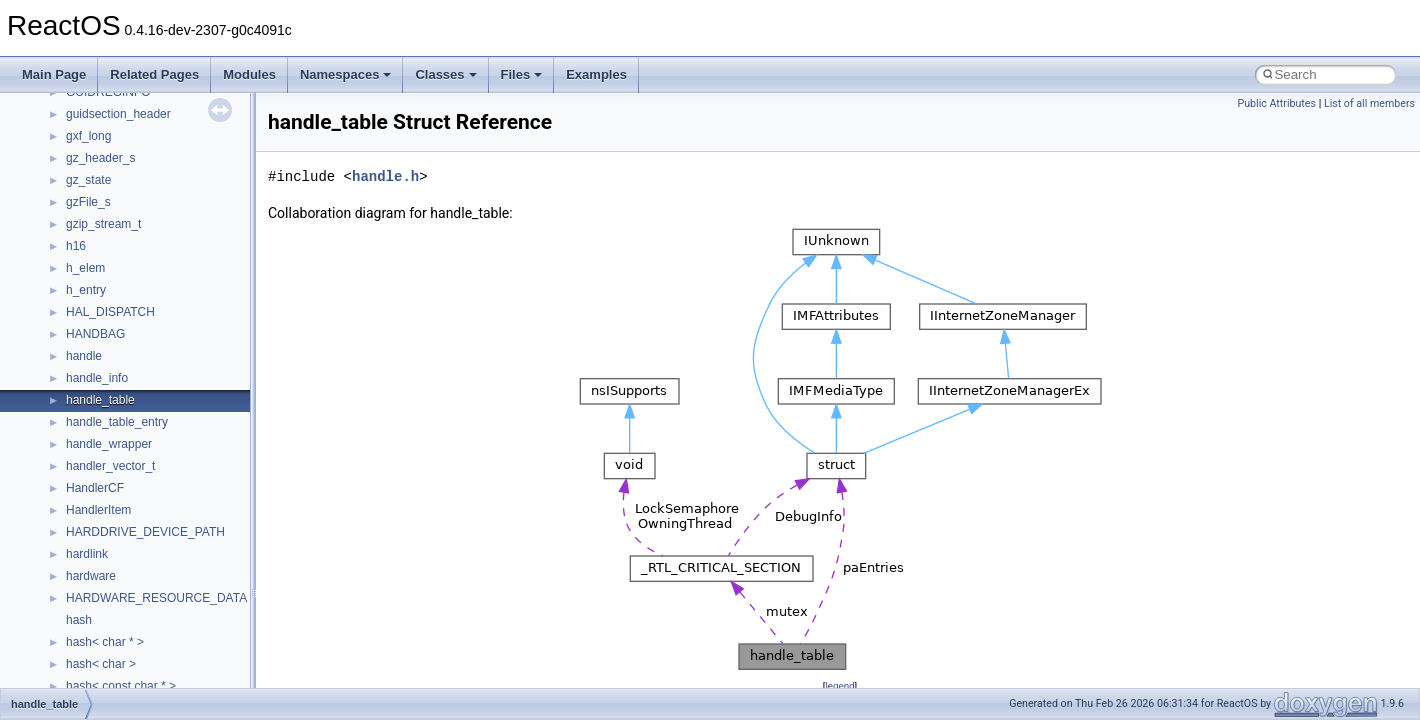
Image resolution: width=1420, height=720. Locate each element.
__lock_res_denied (116, 327)
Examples (596, 74)
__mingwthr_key (109, 503)
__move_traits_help (118, 635)
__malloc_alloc (105, 415)
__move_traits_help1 (121, 657)
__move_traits (103, 569)
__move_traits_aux (116, 591)
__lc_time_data (106, 283)
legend (839, 685)
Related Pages (154, 74)
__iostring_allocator (118, 217)
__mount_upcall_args (123, 525)
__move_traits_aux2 (120, 613)
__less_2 (90, 305)
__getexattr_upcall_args (130, 107)
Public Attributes (1276, 103)
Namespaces (346, 74)
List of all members (1369, 103)
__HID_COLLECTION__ (131, 173)
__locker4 (92, 393)
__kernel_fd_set (108, 239)
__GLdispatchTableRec (128, 129)
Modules (249, 74)
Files (522, 74)
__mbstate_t (99, 437)
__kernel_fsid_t (106, 261)
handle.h (385, 176)
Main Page (54, 74)
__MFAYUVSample (117, 481)
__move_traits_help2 (121, 679)
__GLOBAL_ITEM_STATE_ (139, 151)
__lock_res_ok (104, 349)
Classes (445, 74)
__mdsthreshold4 (112, 459)
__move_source (108, 547)
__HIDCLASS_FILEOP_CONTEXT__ (166, 195)
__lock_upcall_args (117, 371)
